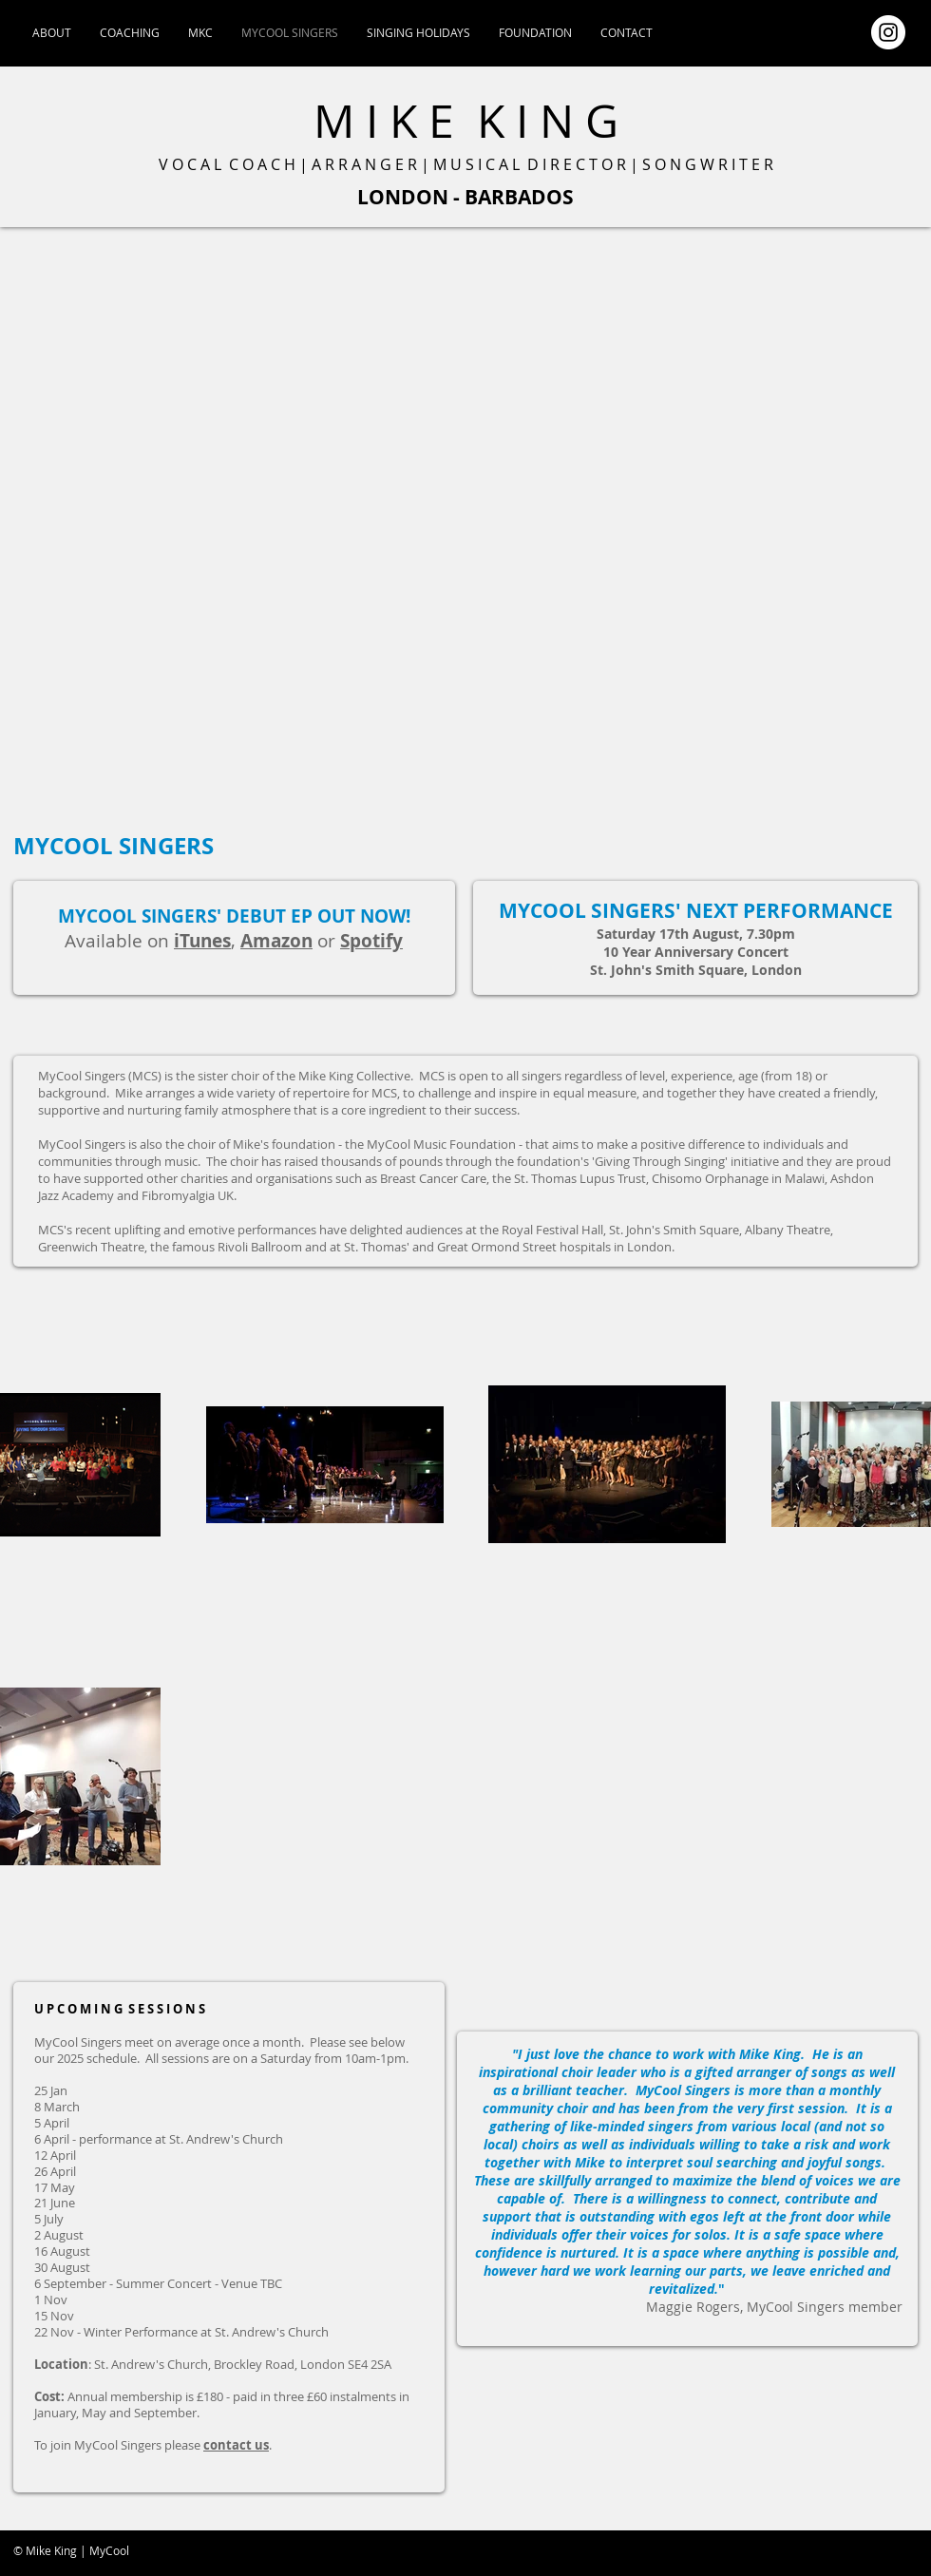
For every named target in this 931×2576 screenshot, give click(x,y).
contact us (236, 2444)
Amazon (276, 940)
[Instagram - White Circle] (888, 32)
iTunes (202, 940)
